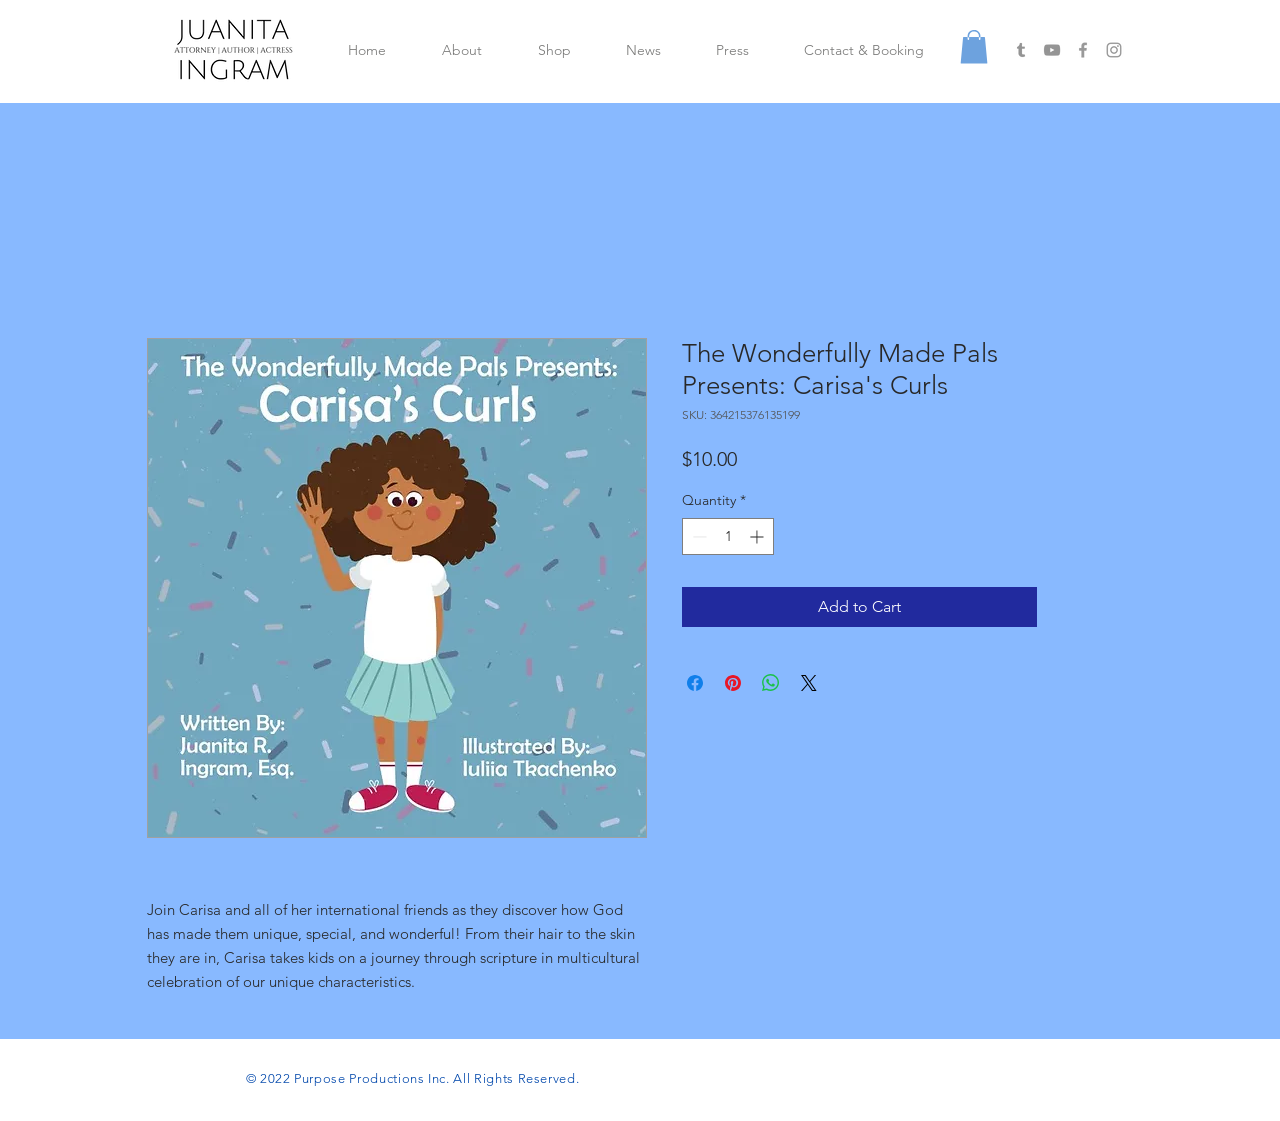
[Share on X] (809, 683)
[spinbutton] (728, 536)
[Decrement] (697, 536)
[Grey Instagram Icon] (1114, 50)
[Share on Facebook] (695, 683)
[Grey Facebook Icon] (1083, 50)
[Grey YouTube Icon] (1052, 50)
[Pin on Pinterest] (733, 683)
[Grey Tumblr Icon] (1021, 50)
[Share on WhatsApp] (771, 683)
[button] (974, 46)
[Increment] (758, 536)
